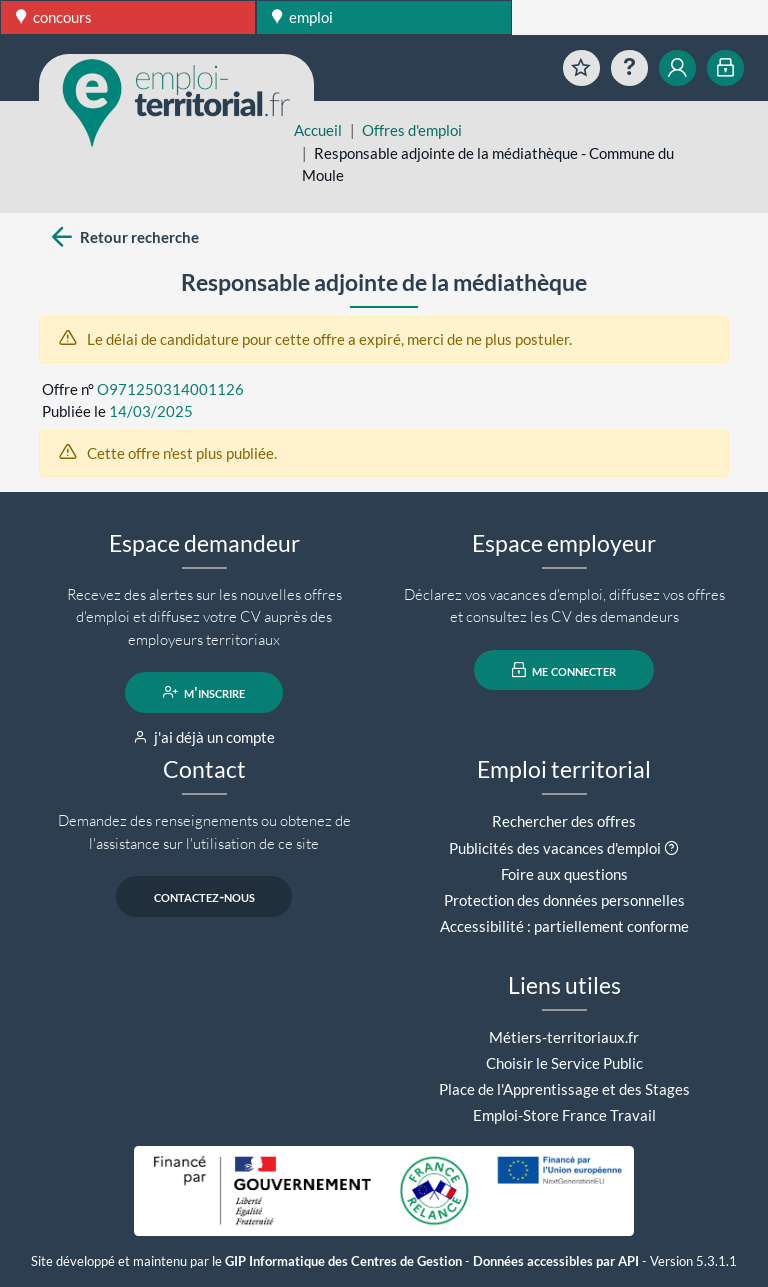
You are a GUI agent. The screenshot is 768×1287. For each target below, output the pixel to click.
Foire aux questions (564, 874)
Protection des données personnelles (564, 900)
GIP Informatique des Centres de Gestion (343, 1261)
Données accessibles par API (556, 1261)
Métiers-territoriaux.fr (564, 1037)
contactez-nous (204, 896)
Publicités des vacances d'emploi (555, 848)
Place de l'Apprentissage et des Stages (564, 1089)
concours (54, 17)
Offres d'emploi (412, 130)
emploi (302, 17)
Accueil (318, 130)
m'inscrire (204, 692)
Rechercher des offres (564, 821)
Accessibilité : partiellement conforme (564, 926)
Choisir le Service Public (564, 1063)
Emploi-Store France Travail (564, 1115)
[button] (671, 848)
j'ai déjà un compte (204, 737)
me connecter (564, 670)
